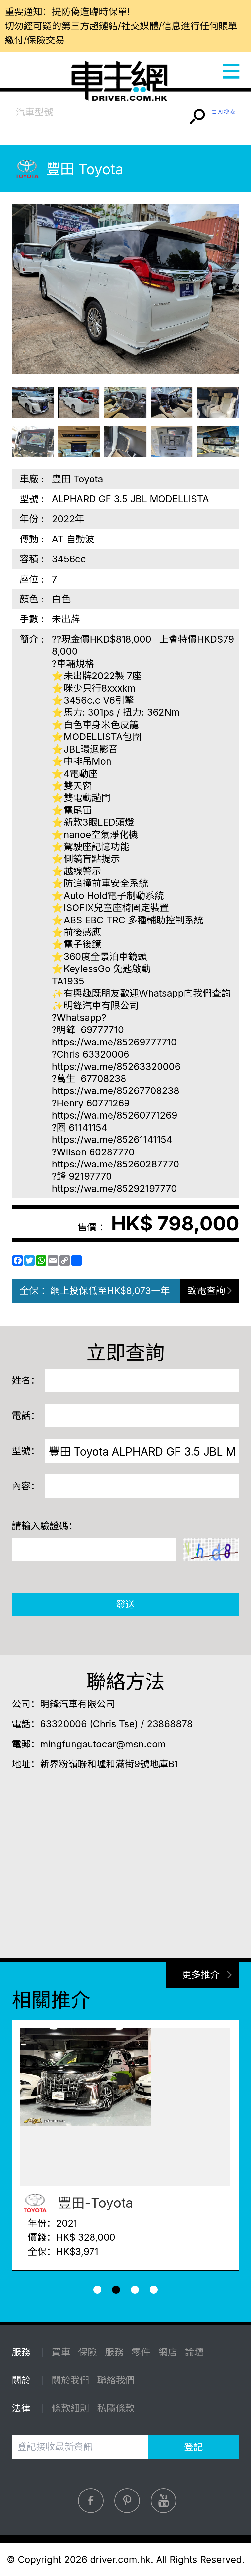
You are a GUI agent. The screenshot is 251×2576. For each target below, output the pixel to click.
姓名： (26, 1380)
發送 (125, 1604)
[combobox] (99, 112)
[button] (97, 2290)
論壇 (194, 2352)
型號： (26, 1450)
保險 (87, 2352)
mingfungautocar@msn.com (103, 1744)
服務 (114, 2352)
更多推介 (201, 1974)
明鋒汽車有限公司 (77, 1704)
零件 (141, 2352)
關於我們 (70, 2380)
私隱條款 (116, 2408)
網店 (167, 2352)
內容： (26, 1486)
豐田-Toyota (76, 2203)
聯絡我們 (116, 2380)
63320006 (63, 1724)
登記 (193, 2447)
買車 (61, 2352)
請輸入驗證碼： (45, 1526)
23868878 (169, 1724)
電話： (26, 1415)
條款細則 (70, 2408)
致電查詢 (206, 1290)
